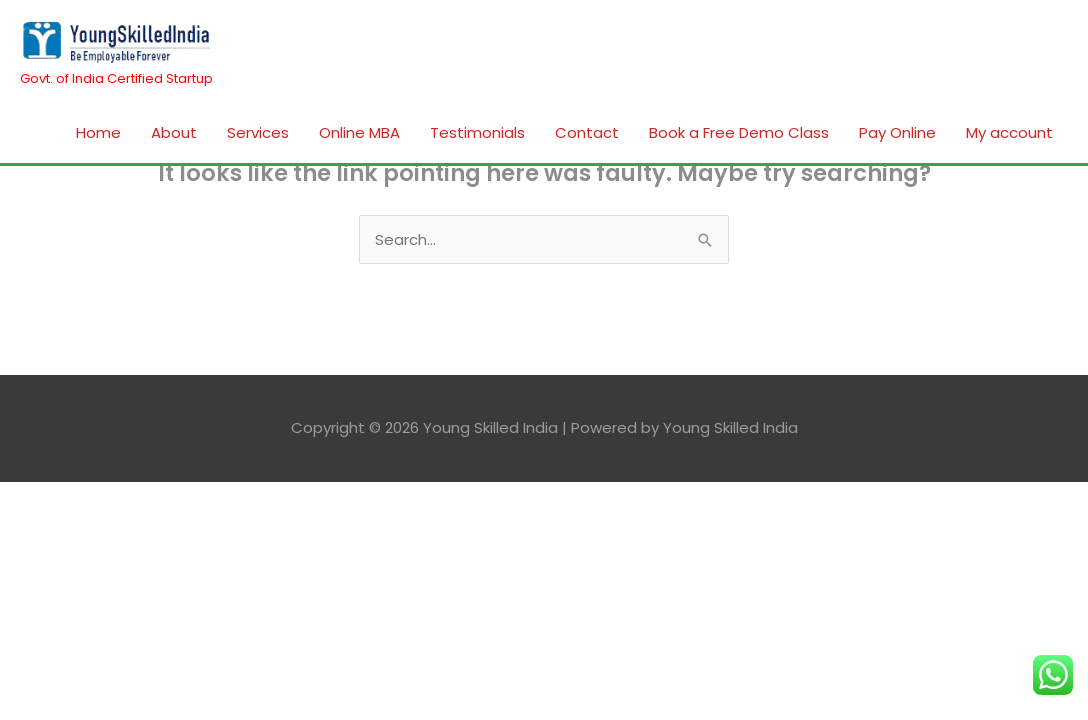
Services (258, 132)
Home (98, 132)
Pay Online (897, 132)
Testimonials (477, 132)
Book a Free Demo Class (739, 132)
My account (1009, 132)
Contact (587, 132)
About (174, 132)
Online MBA (359, 132)
